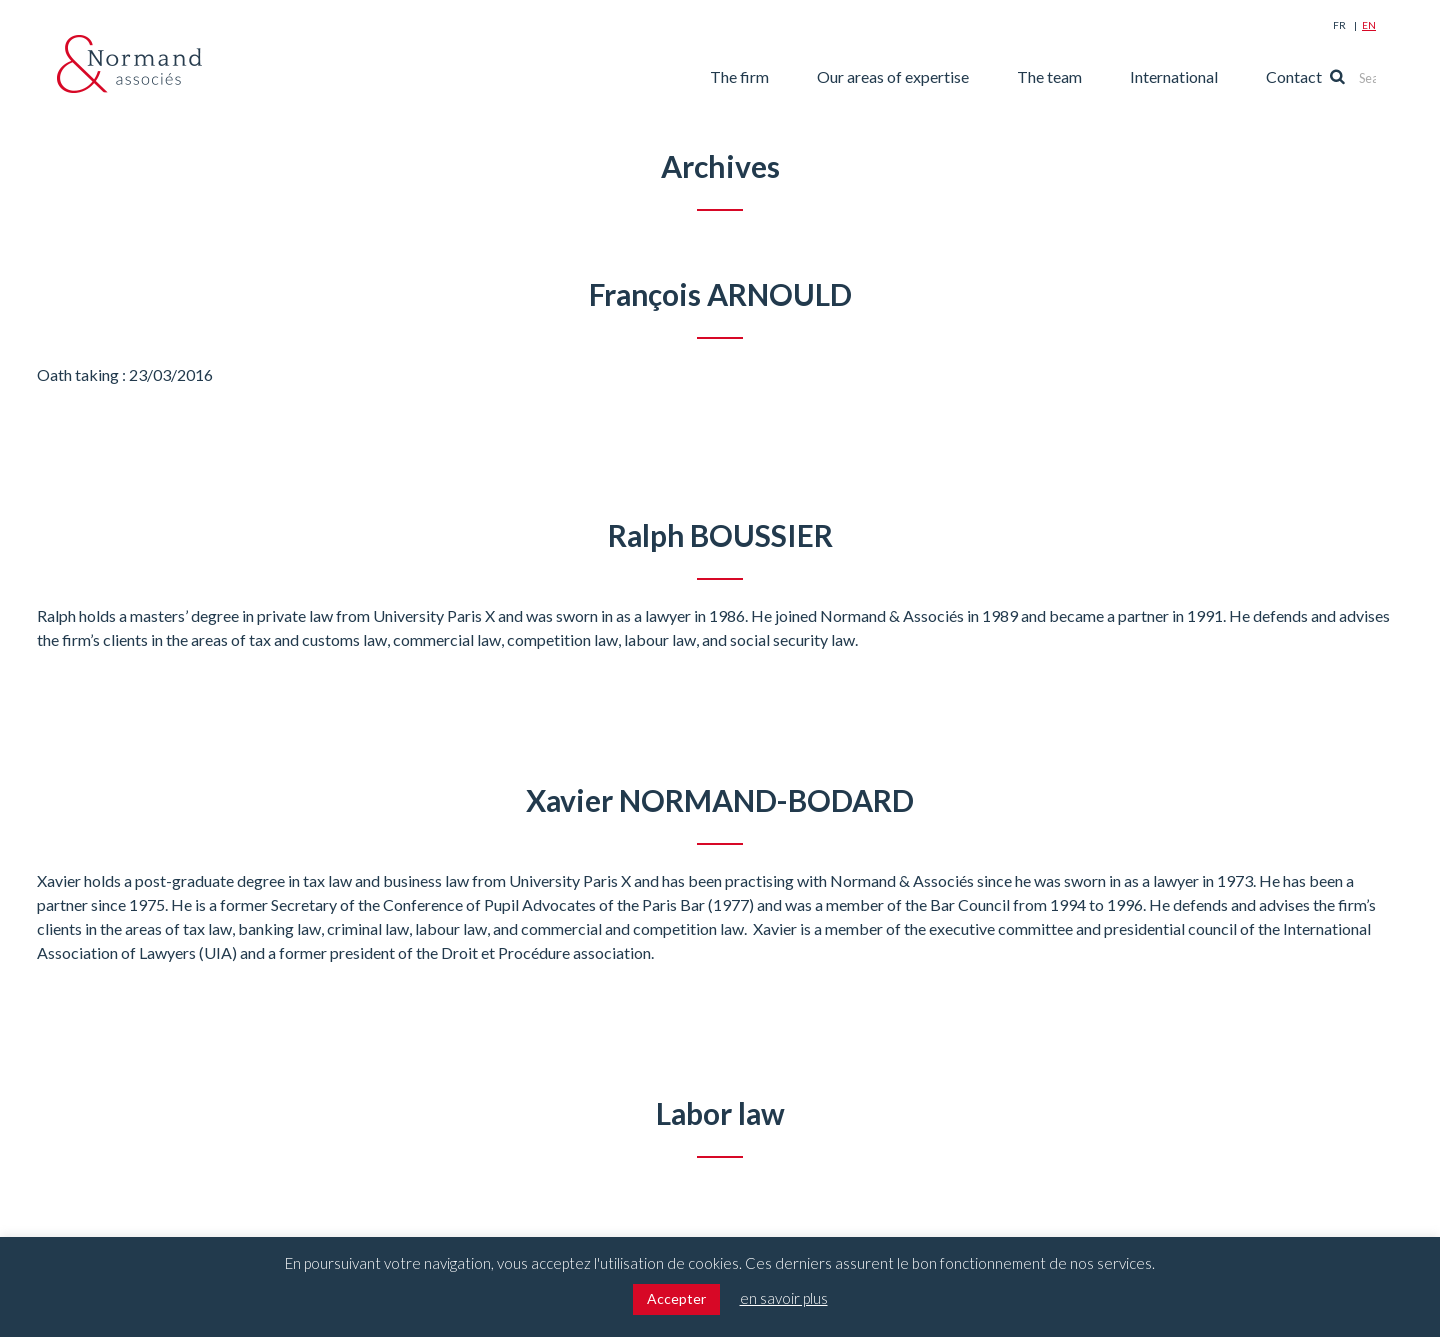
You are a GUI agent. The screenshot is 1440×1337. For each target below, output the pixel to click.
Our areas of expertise (925, 76)
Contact (1326, 76)
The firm (771, 76)
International (1206, 76)
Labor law (720, 1113)
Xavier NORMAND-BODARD (720, 800)
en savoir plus (784, 1298)
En (1369, 25)
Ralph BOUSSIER (720, 535)
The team (1081, 76)
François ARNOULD (720, 294)
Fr (1339, 25)
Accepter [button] (676, 1298)
